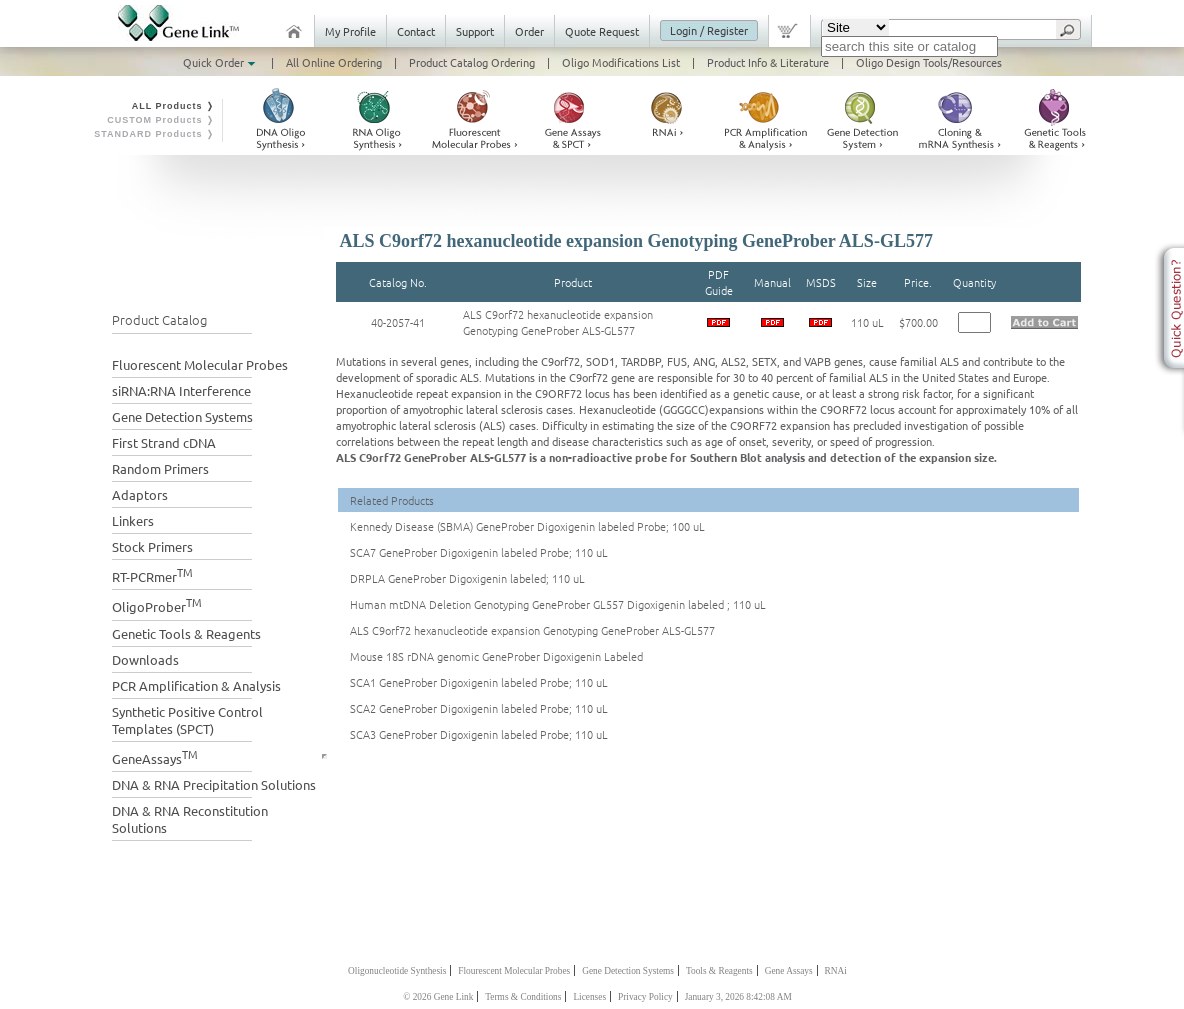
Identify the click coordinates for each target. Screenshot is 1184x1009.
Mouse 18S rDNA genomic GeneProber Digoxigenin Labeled (496, 656)
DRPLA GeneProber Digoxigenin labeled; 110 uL (467, 578)
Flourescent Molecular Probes (514, 971)
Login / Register (709, 30)
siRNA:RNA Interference (181, 390)
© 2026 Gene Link (438, 997)
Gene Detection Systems (182, 416)
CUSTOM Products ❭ (161, 120)
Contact (416, 31)
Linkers (133, 520)
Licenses (589, 997)
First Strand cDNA (164, 442)
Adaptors (140, 494)
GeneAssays (155, 756)
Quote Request (602, 31)
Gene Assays (789, 971)
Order (529, 31)
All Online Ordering (334, 62)
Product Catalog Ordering (472, 62)
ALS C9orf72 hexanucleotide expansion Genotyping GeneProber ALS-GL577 (558, 322)
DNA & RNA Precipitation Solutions (214, 784)
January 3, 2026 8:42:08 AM (738, 997)
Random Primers (160, 468)
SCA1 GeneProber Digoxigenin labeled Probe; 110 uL (479, 682)
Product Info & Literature (768, 62)
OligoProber (157, 604)
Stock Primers (152, 546)
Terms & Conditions (523, 997)
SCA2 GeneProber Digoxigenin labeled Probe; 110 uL (479, 708)
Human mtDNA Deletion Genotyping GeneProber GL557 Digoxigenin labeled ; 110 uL (558, 604)
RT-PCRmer (152, 574)
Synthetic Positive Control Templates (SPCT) (187, 720)
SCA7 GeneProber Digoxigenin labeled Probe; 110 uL (479, 552)
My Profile (350, 31)
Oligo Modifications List (621, 62)
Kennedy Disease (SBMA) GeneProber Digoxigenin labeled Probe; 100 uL (527, 526)
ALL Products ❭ (173, 106)
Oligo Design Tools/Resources (929, 62)
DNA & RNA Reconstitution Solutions (190, 819)
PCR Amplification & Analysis (196, 685)
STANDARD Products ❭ (154, 134)
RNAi (836, 971)
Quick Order (221, 62)
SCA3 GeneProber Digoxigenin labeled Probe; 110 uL (479, 734)
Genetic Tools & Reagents (186, 633)
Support (475, 31)
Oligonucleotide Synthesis (397, 971)
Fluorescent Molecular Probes (200, 364)
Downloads (145, 659)
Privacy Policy (645, 997)
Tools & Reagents (719, 971)
